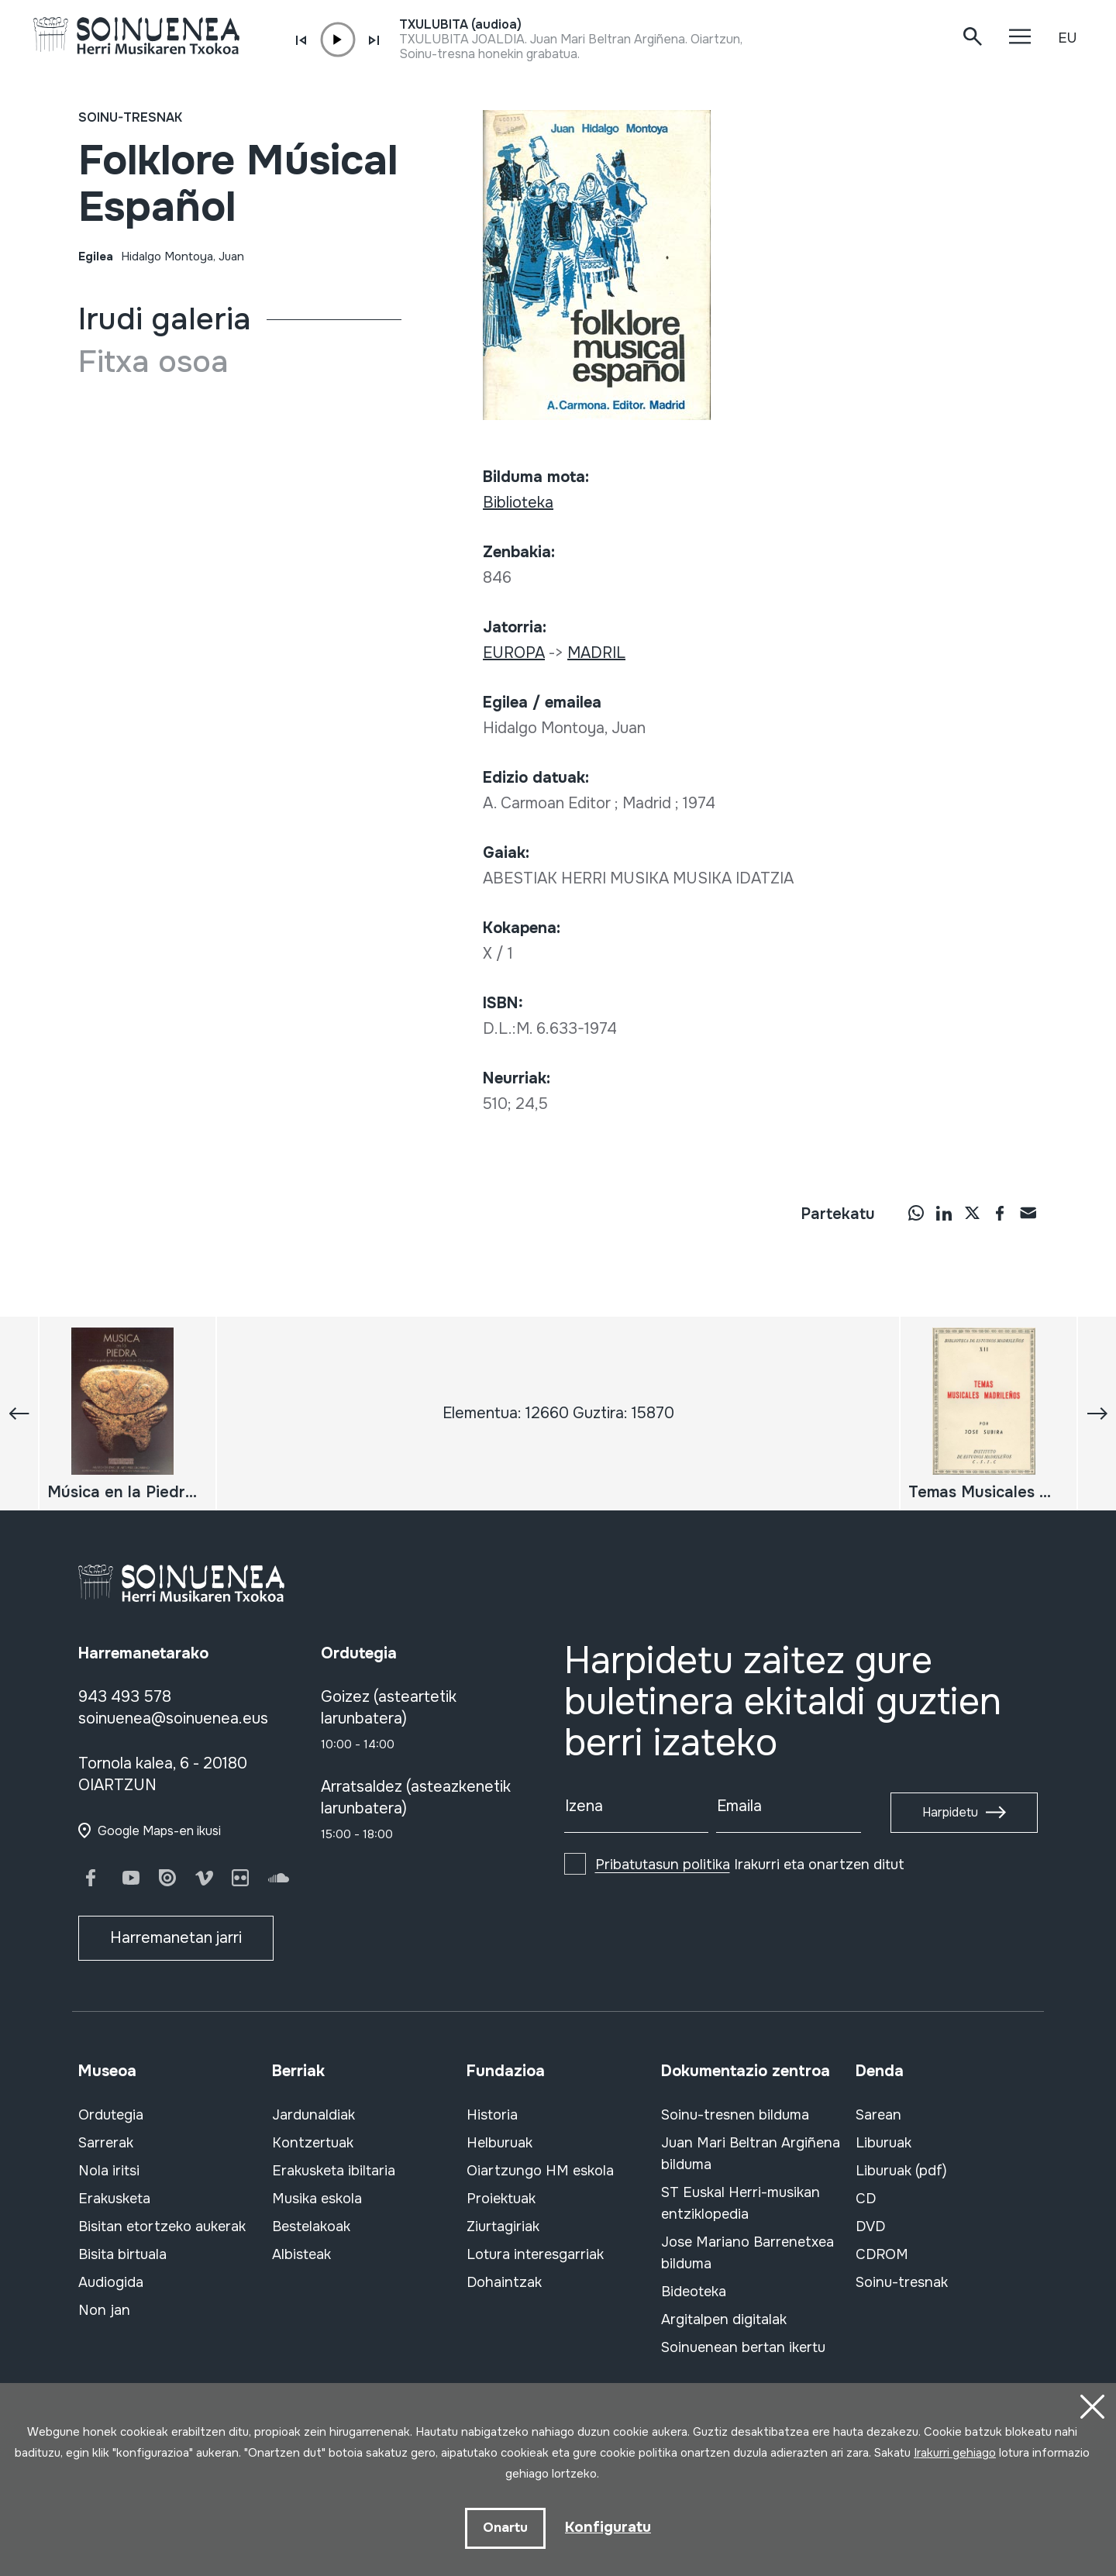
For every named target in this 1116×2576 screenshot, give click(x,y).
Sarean (878, 2114)
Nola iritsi (109, 2170)
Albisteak (301, 2254)
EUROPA (514, 653)
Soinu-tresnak (130, 117)
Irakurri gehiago (955, 2451)
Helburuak (499, 2142)
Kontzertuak (312, 2142)
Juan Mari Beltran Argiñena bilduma (750, 2153)
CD (866, 2198)
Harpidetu (950, 1812)
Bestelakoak (311, 2226)
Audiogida (110, 2282)
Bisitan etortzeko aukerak (162, 2226)
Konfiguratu (608, 2526)
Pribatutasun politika (662, 1864)
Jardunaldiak (313, 2114)
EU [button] (1067, 37)
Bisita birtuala (122, 2254)
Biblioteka (518, 502)
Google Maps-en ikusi (159, 1831)
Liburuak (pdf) (901, 2170)
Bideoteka (693, 2291)
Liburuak (883, 2142)
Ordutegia (110, 2114)
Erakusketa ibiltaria (333, 2170)
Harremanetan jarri (176, 1937)
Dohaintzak (504, 2282)
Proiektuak (501, 2198)
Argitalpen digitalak (724, 2319)
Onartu (503, 2527)
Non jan (104, 2310)
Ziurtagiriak (503, 2226)
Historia (492, 2114)
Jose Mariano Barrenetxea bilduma (747, 2252)
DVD (870, 2226)
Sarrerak (105, 2142)
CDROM (882, 2254)
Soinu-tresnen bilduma (735, 2114)
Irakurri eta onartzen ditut (749, 1864)
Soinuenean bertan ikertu (743, 2347)
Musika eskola (317, 2198)
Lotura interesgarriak (535, 2254)
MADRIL (596, 653)
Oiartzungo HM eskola (540, 2170)
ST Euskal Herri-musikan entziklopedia (740, 2203)
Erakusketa (114, 2198)
